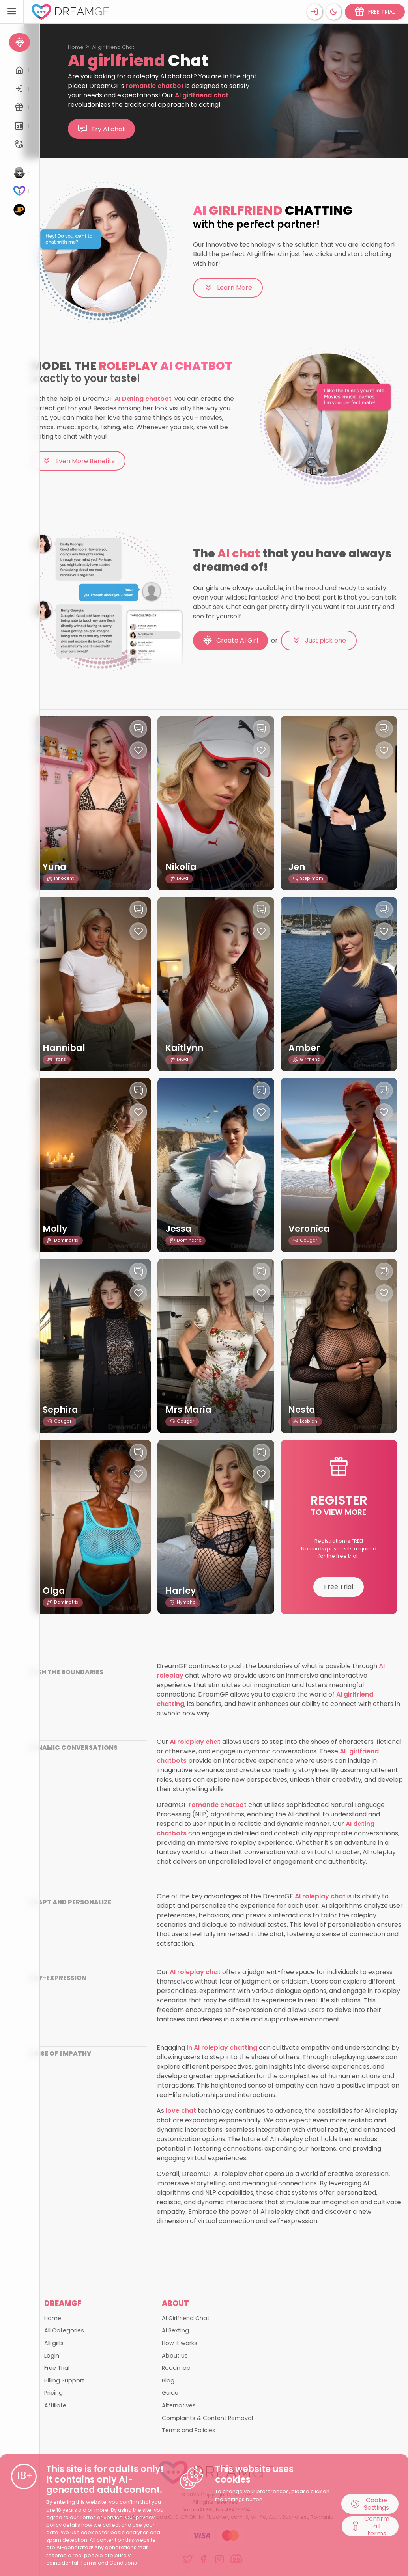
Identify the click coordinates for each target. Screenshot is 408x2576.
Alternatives (179, 2405)
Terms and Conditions (108, 2562)
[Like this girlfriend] (138, 750)
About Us (175, 2356)
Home (76, 47)
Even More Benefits (78, 461)
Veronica (309, 1229)
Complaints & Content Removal (207, 2418)
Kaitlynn (184, 1048)
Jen (296, 867)
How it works (179, 2343)
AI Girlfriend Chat (186, 2318)
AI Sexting (175, 2330)
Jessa (178, 1229)
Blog (168, 2380)
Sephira (60, 1409)
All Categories (64, 2330)
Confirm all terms (370, 2526)
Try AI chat (101, 129)
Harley (180, 1590)
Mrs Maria (188, 1409)
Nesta (301, 1409)
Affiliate (55, 2405)
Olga (54, 1590)
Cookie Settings (370, 2503)
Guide (170, 2393)
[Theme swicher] (333, 11)
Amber (304, 1048)
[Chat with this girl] (138, 729)
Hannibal (64, 1048)
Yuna (55, 867)
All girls (54, 2343)
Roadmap (176, 2368)
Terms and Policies (188, 2430)
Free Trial (338, 1586)
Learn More (228, 287)
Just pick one (319, 640)
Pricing (53, 2393)
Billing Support (64, 2380)
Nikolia (181, 867)
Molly (55, 1229)
